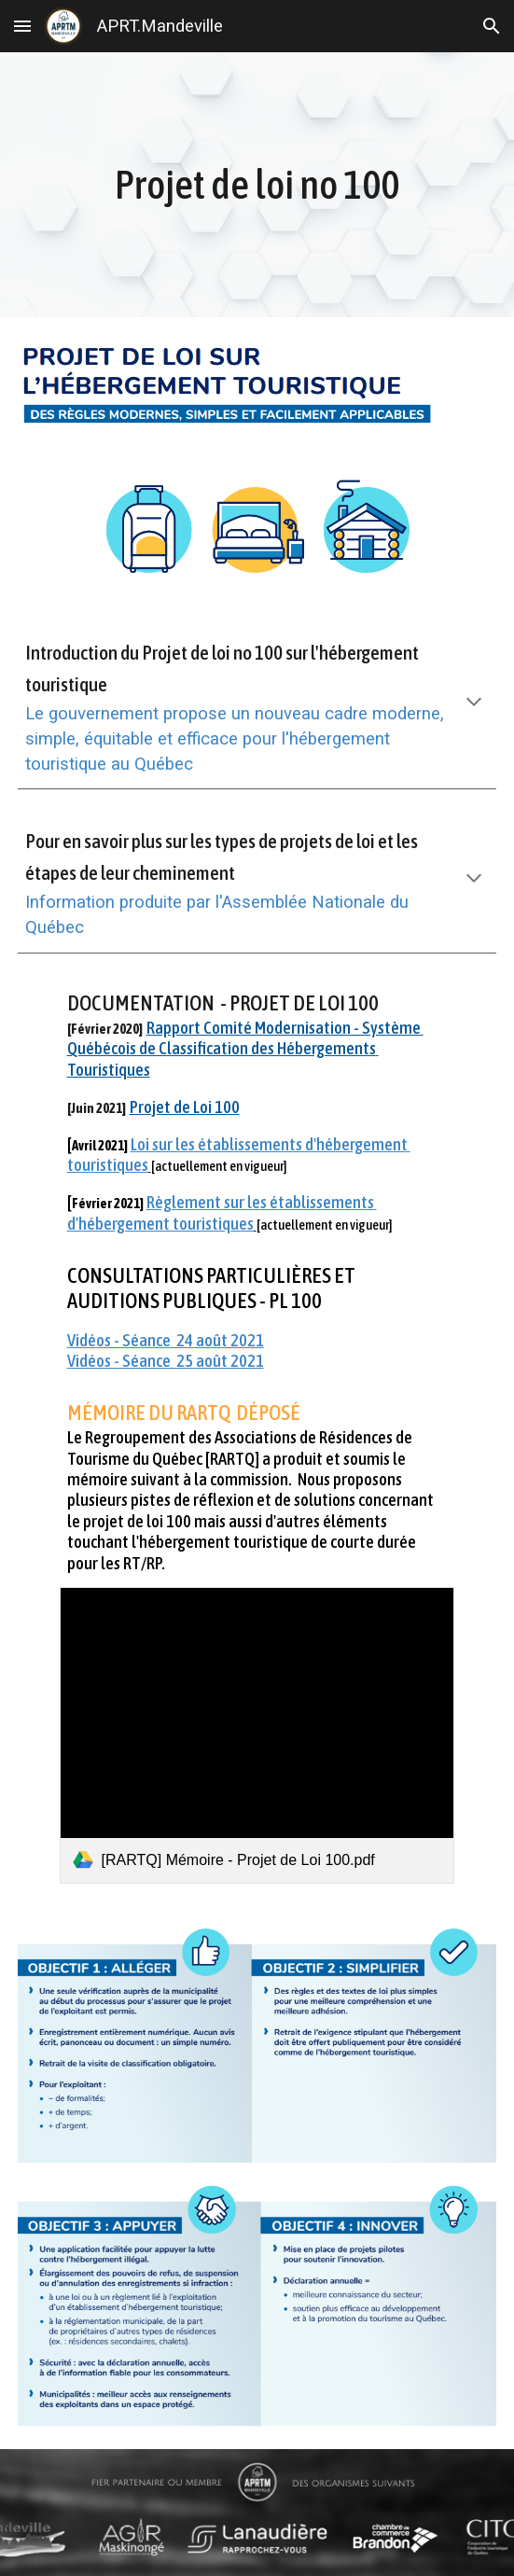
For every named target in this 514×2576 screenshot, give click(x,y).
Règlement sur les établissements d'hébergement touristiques (222, 1212)
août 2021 (228, 1361)
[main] (257, 185)
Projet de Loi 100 (185, 1107)
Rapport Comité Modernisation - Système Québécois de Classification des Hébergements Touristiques (245, 1048)
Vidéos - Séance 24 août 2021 (165, 1340)
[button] (22, 25)
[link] (257, 1735)
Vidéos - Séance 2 (126, 1361)
